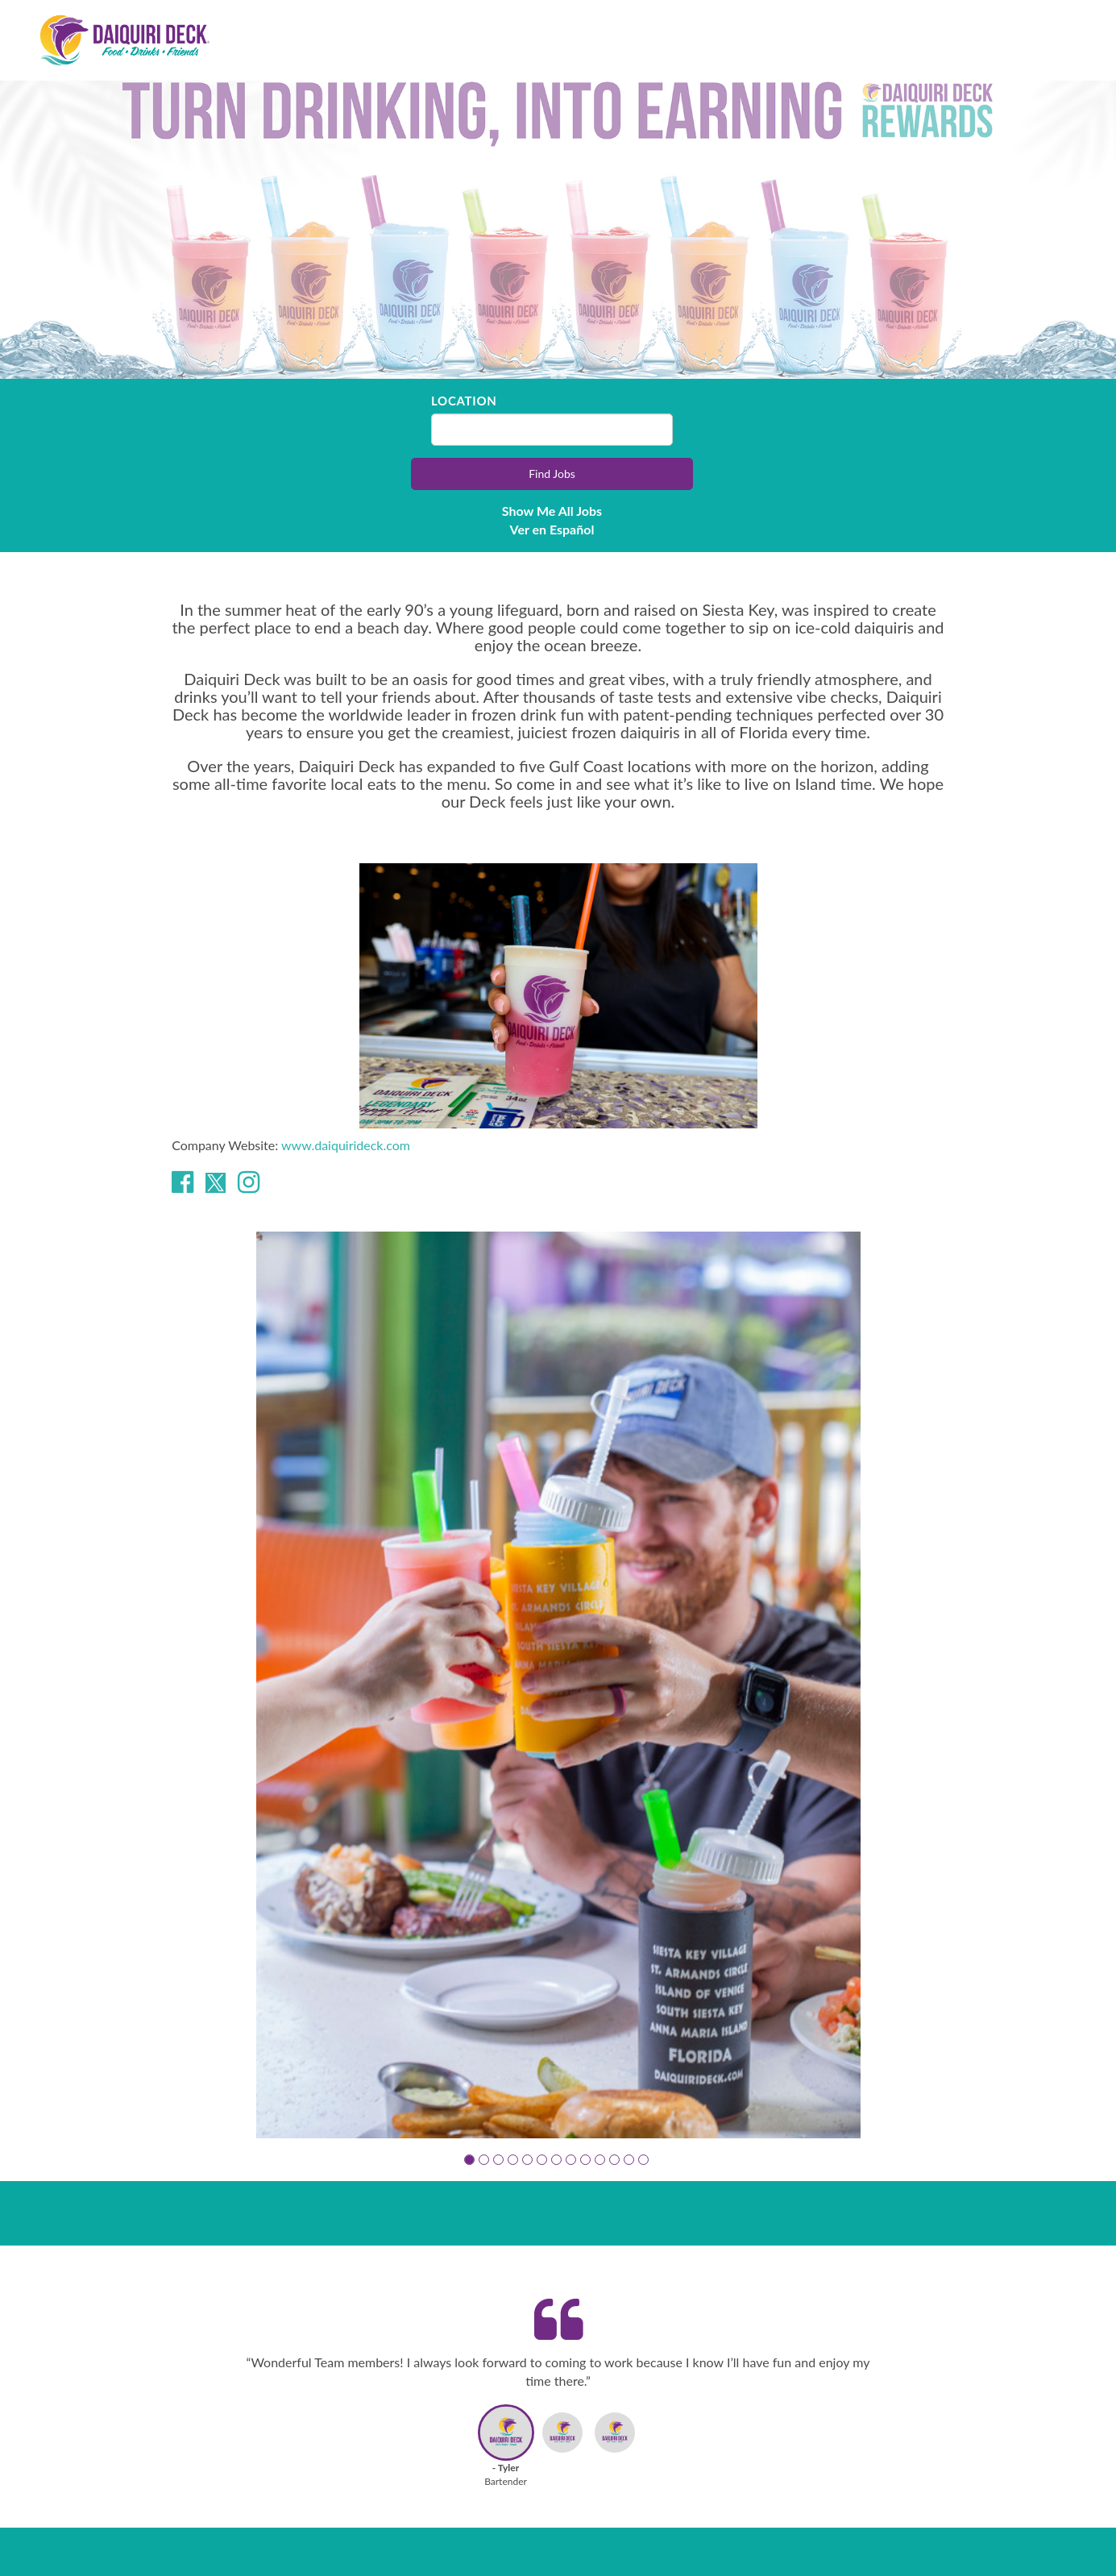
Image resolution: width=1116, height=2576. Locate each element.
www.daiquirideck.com (345, 1145)
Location (464, 400)
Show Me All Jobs (552, 510)
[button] (469, 2159)
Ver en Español (552, 529)
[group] (558, 1685)
